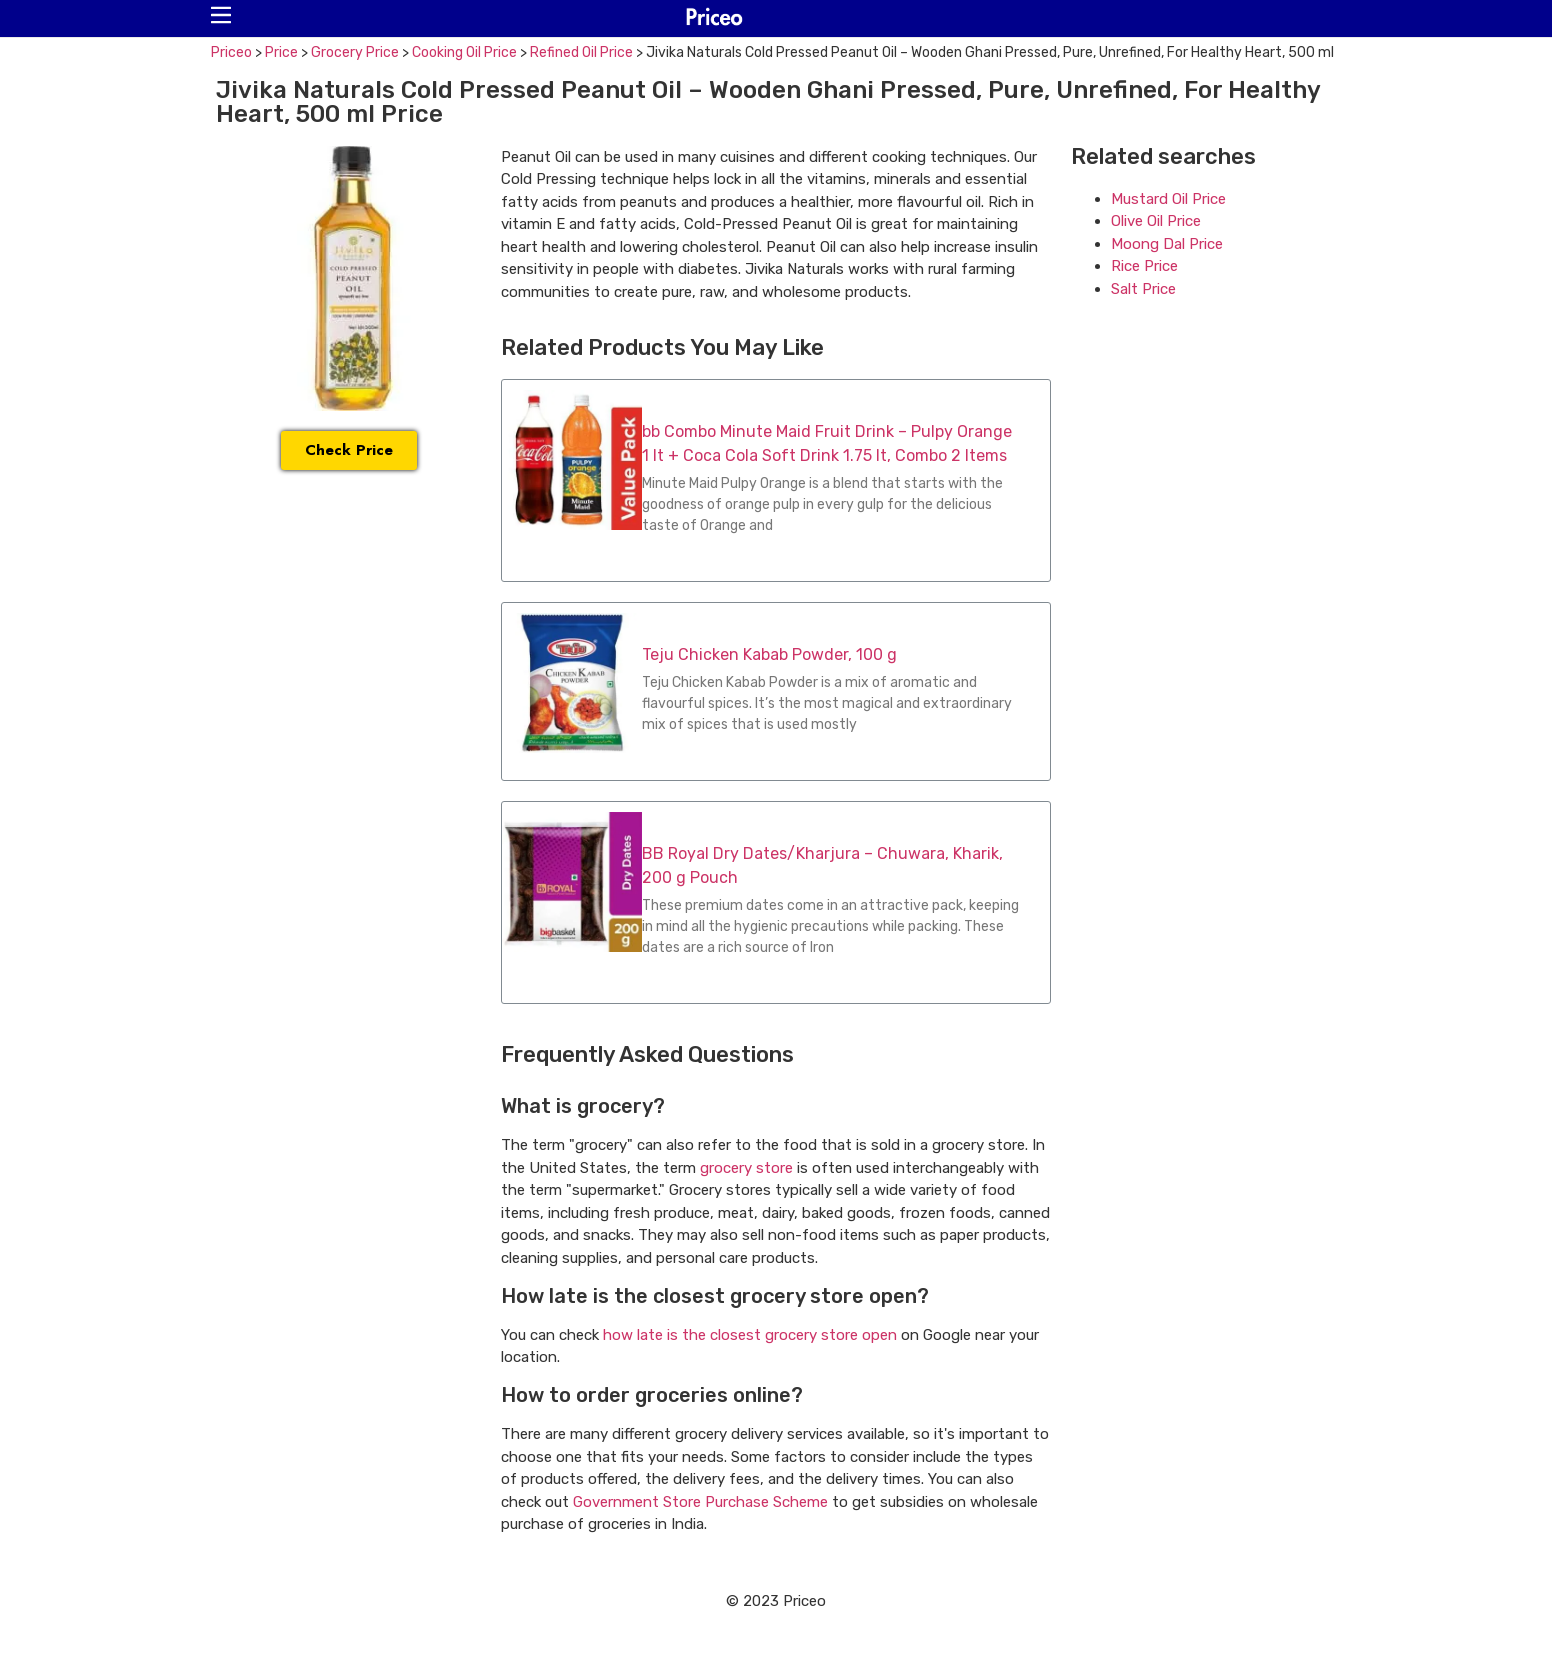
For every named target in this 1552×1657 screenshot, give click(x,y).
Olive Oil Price (1156, 221)
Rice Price (1144, 266)
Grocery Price (355, 52)
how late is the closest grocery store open (750, 1335)
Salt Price (1143, 289)
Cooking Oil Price (464, 52)
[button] (221, 15)
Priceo (231, 52)
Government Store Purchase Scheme (700, 1502)
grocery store (746, 1168)
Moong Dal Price (1167, 244)
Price (281, 52)
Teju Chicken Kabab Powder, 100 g (769, 654)
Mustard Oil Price (1168, 199)
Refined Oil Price (581, 52)
